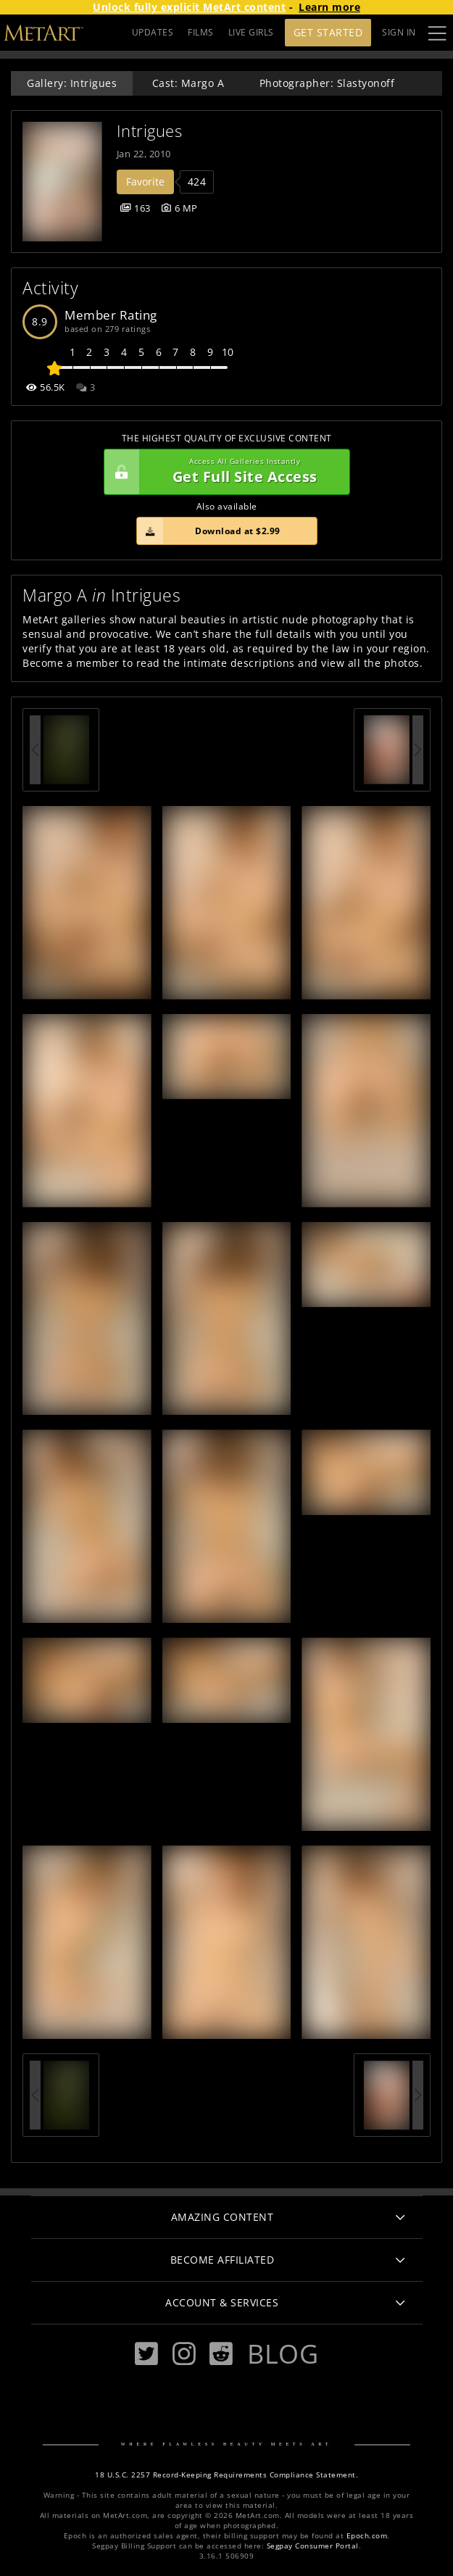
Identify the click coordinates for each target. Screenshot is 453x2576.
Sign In (399, 32)
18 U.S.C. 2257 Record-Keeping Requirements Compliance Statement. (226, 2475)
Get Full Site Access (223, 471)
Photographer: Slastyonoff (327, 83)
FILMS (201, 32)
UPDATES (153, 32)
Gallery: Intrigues (72, 83)
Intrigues (150, 131)
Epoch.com (367, 2535)
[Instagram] (184, 2353)
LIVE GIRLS (251, 32)
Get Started (328, 32)
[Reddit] (221, 2353)
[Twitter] (146, 2353)
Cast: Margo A (188, 83)
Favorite (145, 181)
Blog (282, 2353)
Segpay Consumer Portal (313, 2546)
